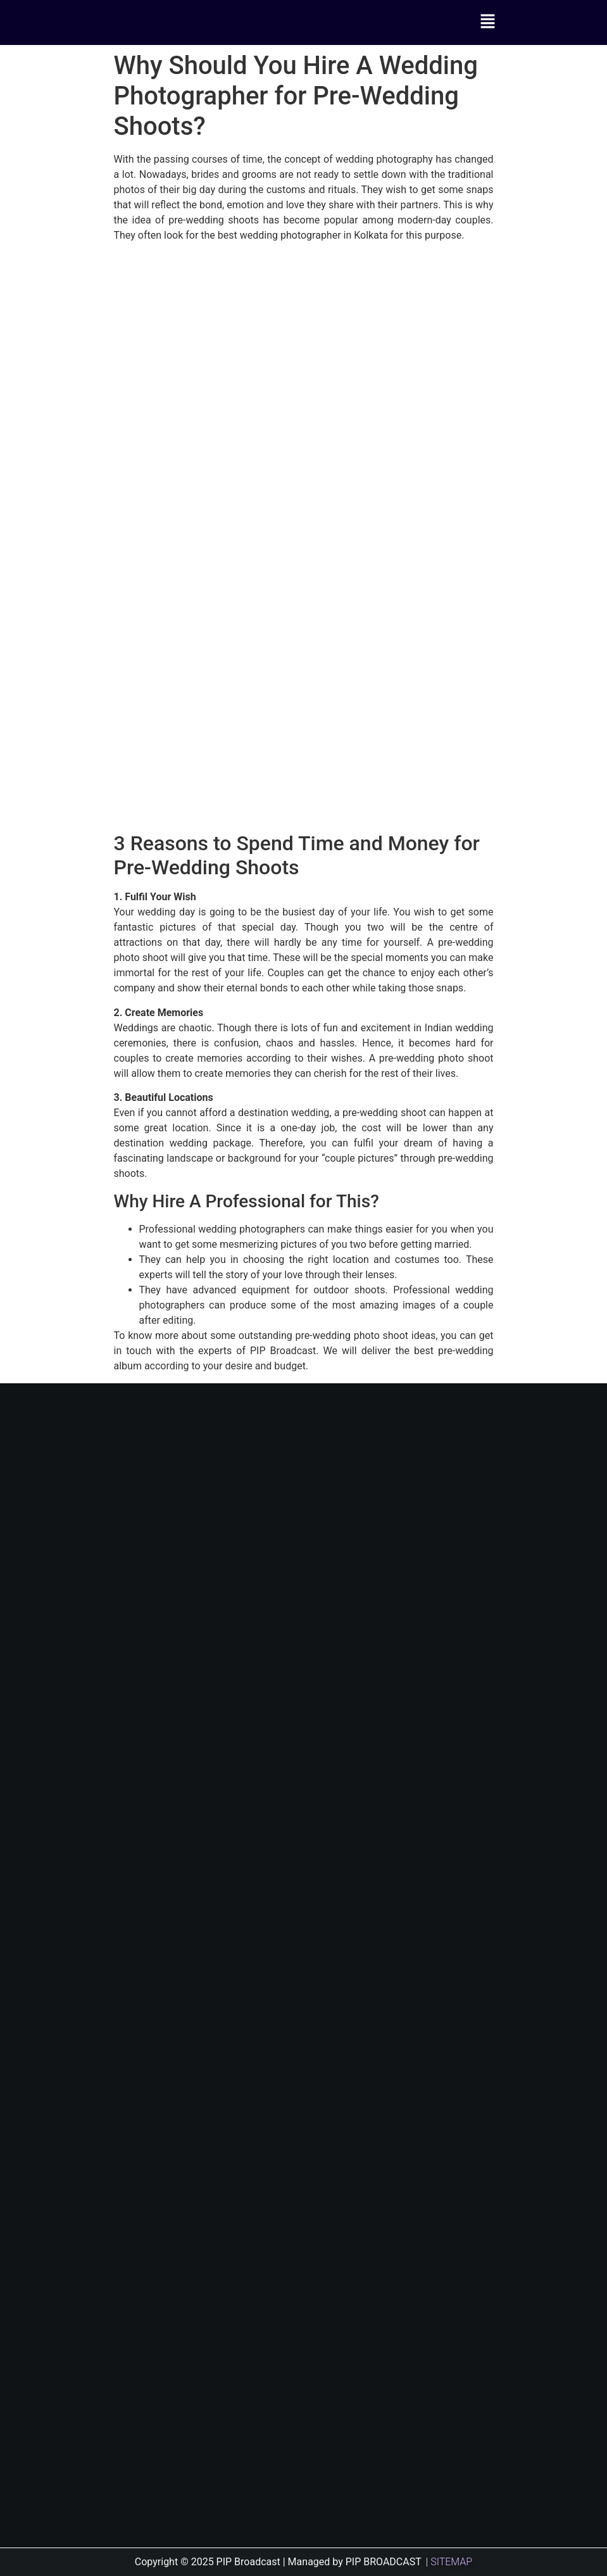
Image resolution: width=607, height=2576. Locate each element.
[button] (487, 22)
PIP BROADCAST (384, 2562)
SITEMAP (451, 2562)
